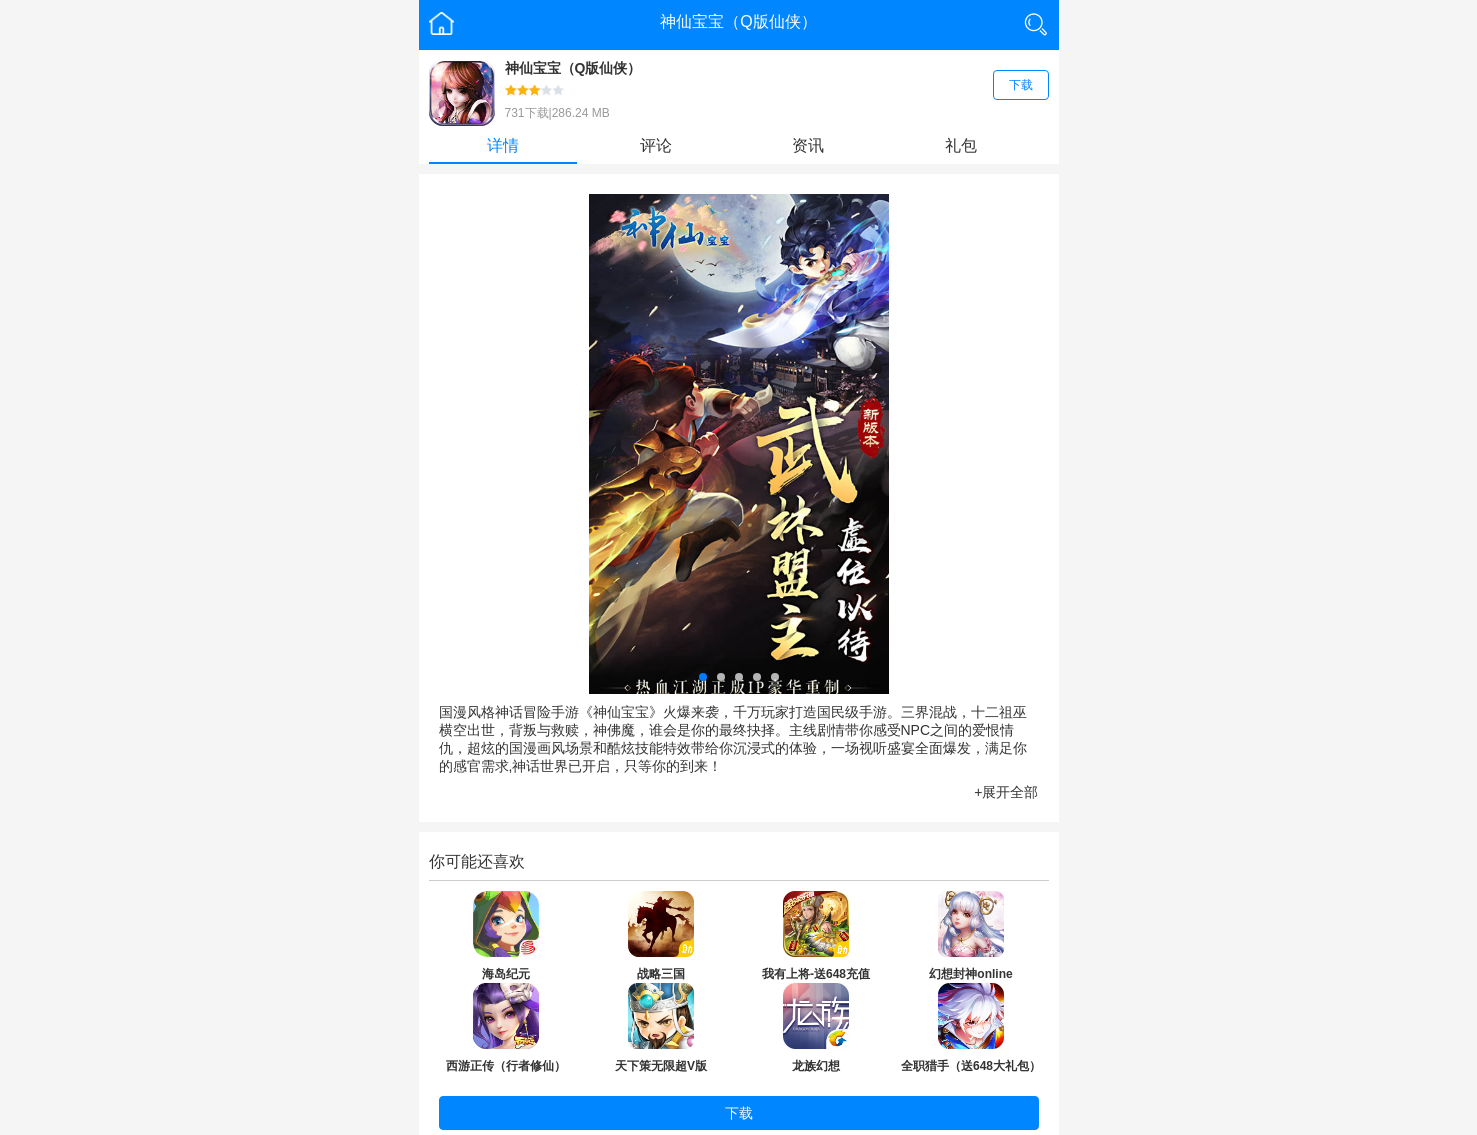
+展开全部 (1006, 792)
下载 (1021, 85)
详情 (503, 145)
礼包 (961, 145)
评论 (656, 145)
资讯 (808, 145)
